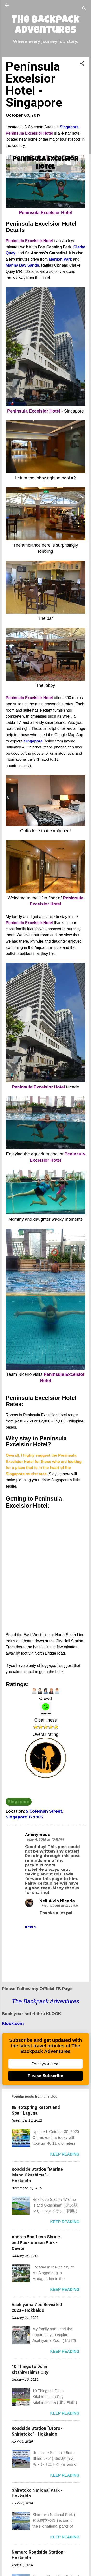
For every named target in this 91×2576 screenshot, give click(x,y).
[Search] (84, 8)
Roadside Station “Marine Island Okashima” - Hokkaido (37, 2175)
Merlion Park (60, 259)
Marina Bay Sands (22, 265)
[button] (82, 63)
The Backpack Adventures (45, 25)
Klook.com (13, 2023)
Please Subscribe (45, 2075)
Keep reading (64, 2154)
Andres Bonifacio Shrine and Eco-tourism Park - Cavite (36, 2242)
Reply (30, 1927)
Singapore (69, 127)
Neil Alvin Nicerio (57, 1901)
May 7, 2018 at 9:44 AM (59, 1905)
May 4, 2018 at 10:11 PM (45, 1839)
